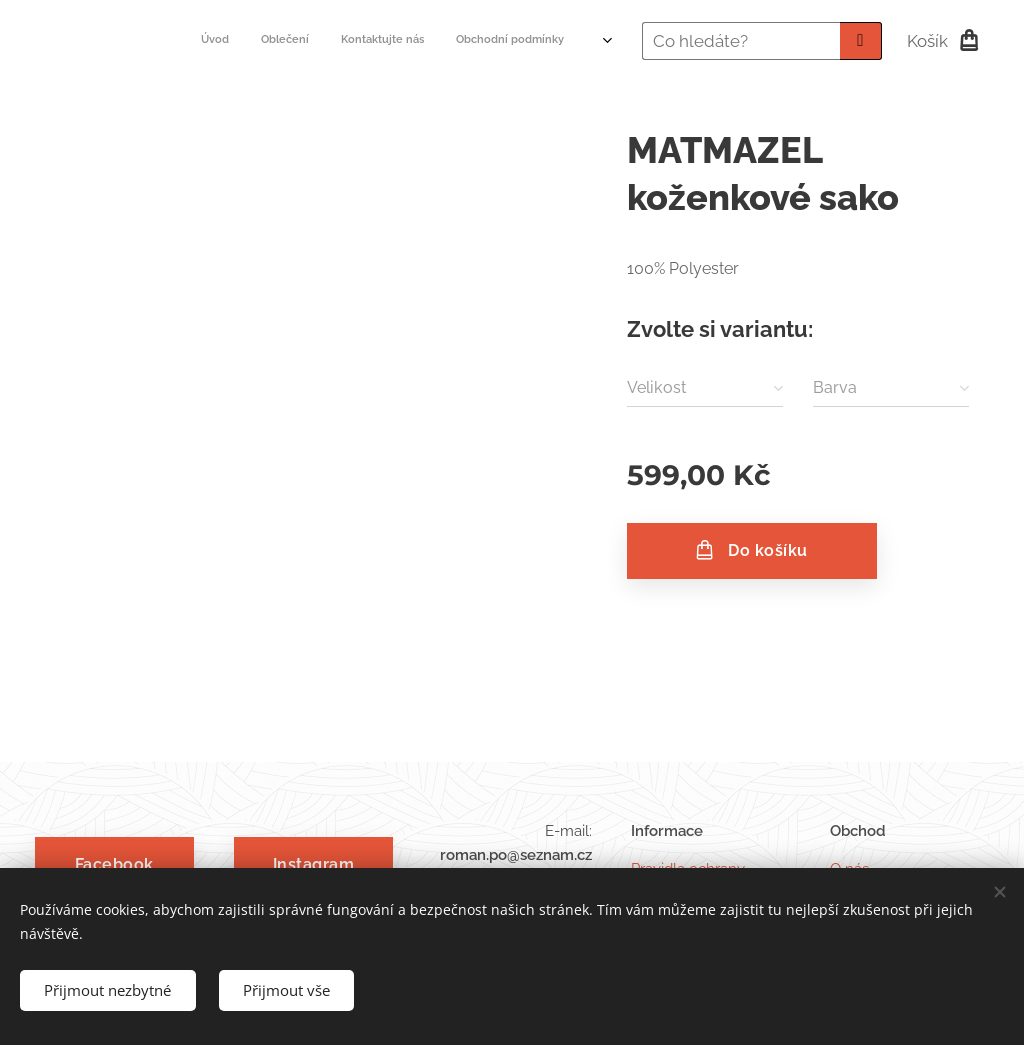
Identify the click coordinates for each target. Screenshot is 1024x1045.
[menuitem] (451, 41)
